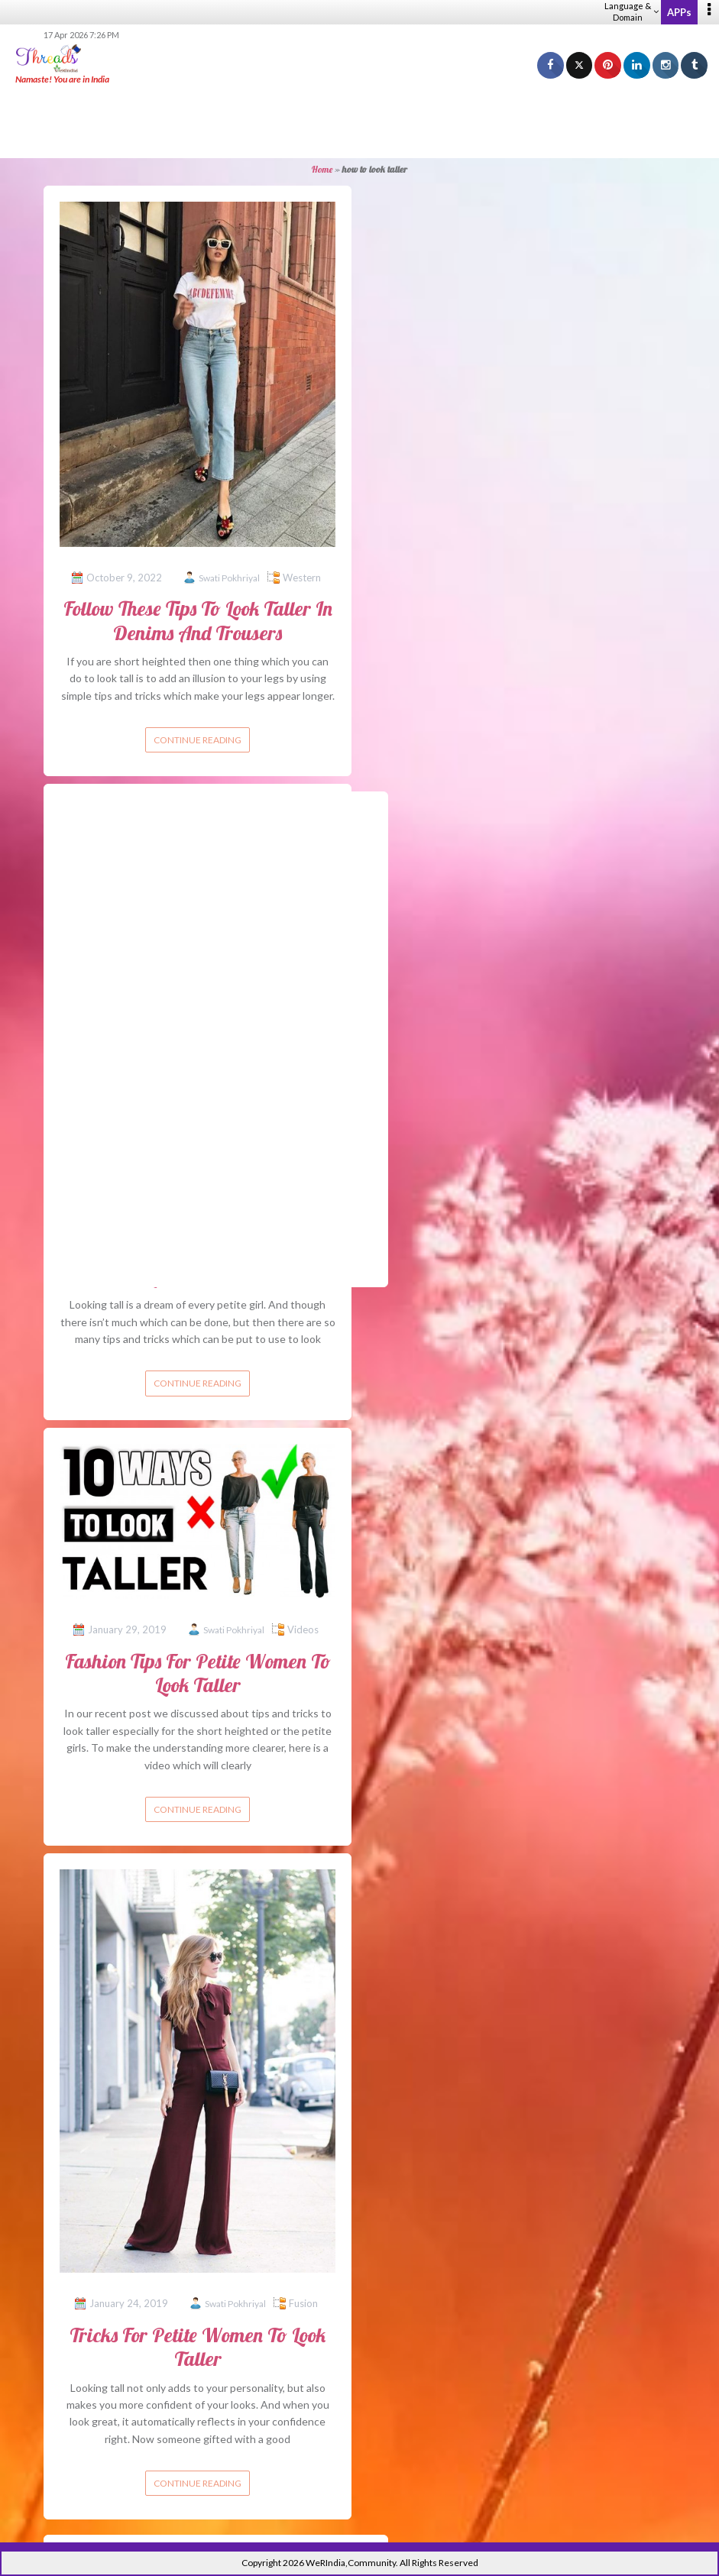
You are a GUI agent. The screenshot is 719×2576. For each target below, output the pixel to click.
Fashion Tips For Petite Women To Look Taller (198, 1673)
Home (322, 169)
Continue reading (197, 740)
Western (302, 577)
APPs (679, 12)
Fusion (303, 2303)
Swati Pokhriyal (229, 578)
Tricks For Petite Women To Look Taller (197, 2346)
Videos (303, 1629)
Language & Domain (631, 11)
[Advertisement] (360, 122)
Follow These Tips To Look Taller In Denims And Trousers (197, 620)
